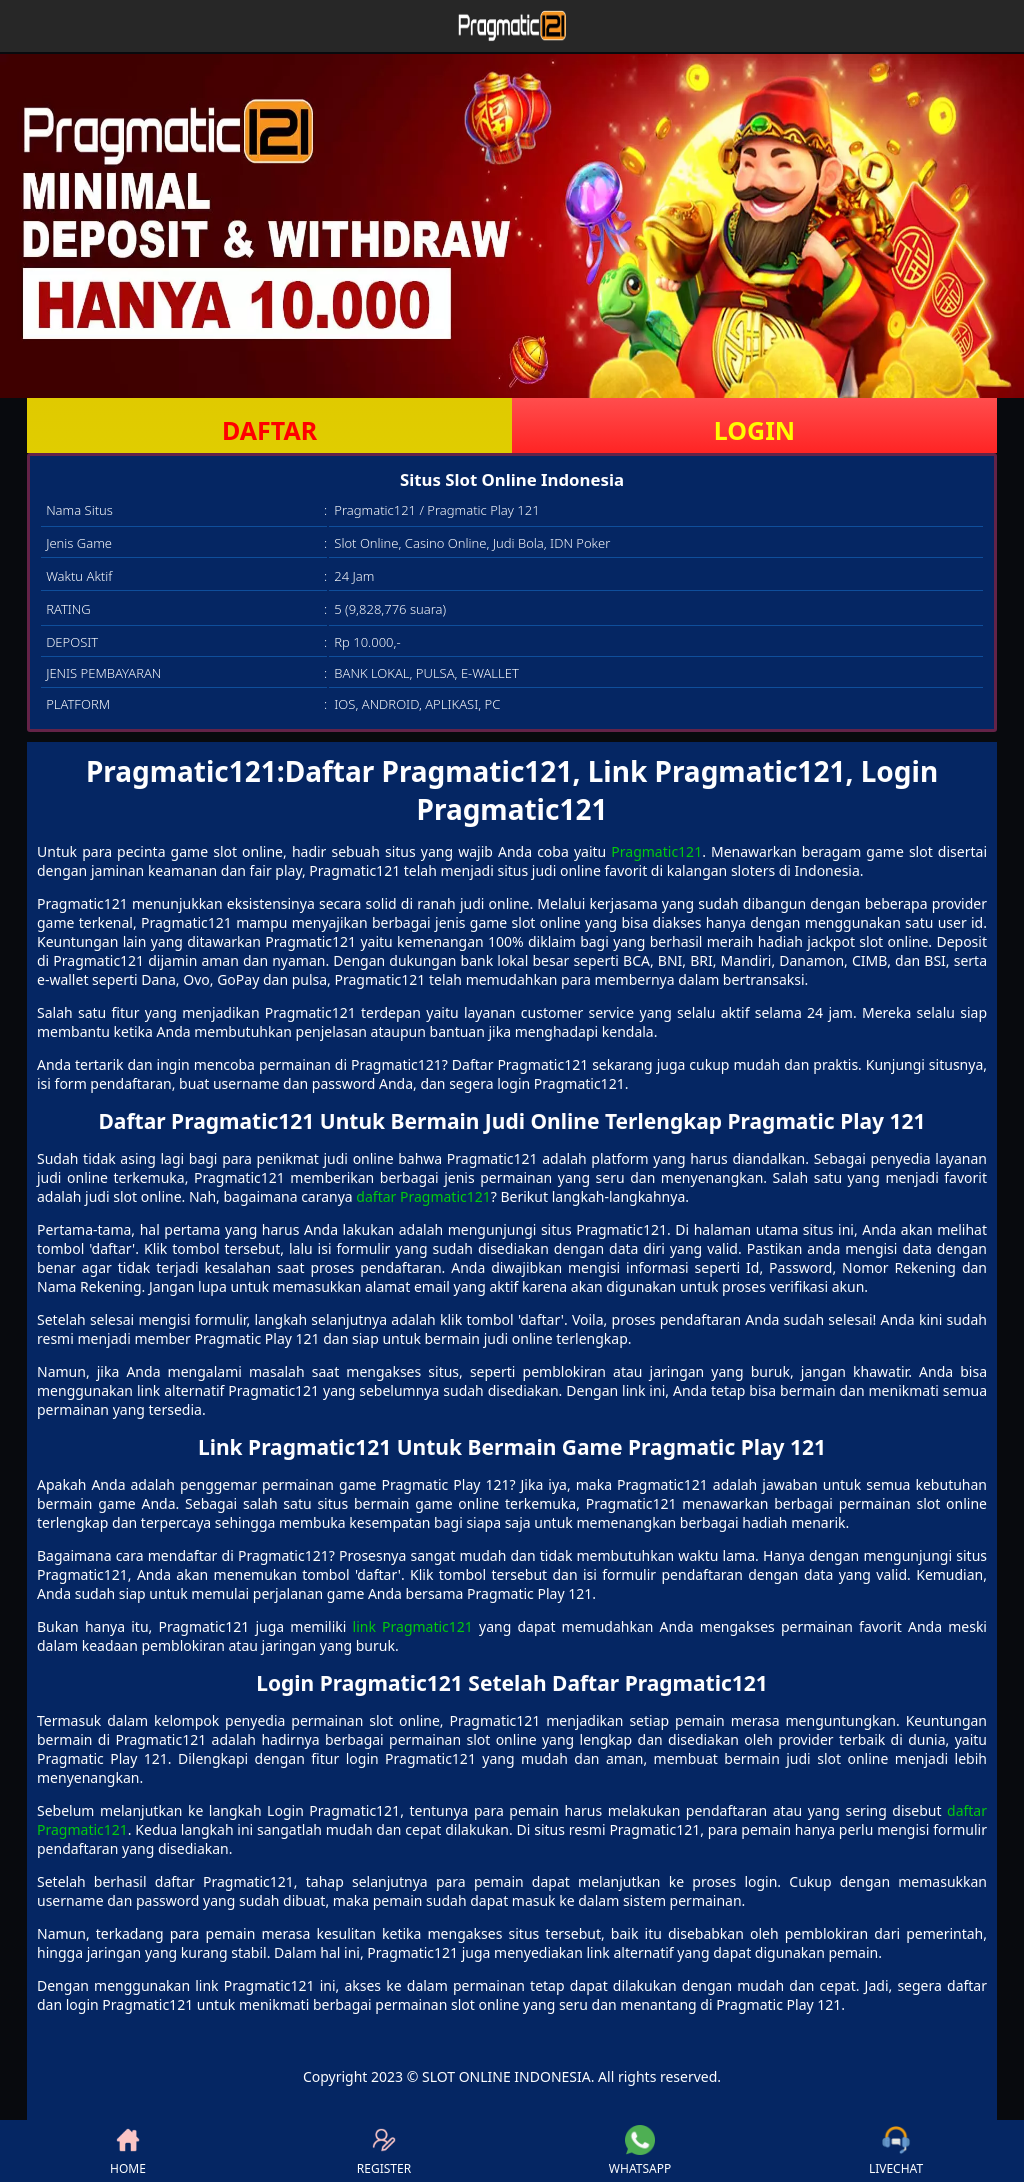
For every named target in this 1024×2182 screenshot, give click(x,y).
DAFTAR (269, 430)
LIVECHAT (896, 2151)
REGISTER (384, 2151)
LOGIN (754, 430)
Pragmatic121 (656, 851)
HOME (128, 2151)
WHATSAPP (640, 2151)
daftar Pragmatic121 (423, 1196)
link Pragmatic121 (413, 1626)
